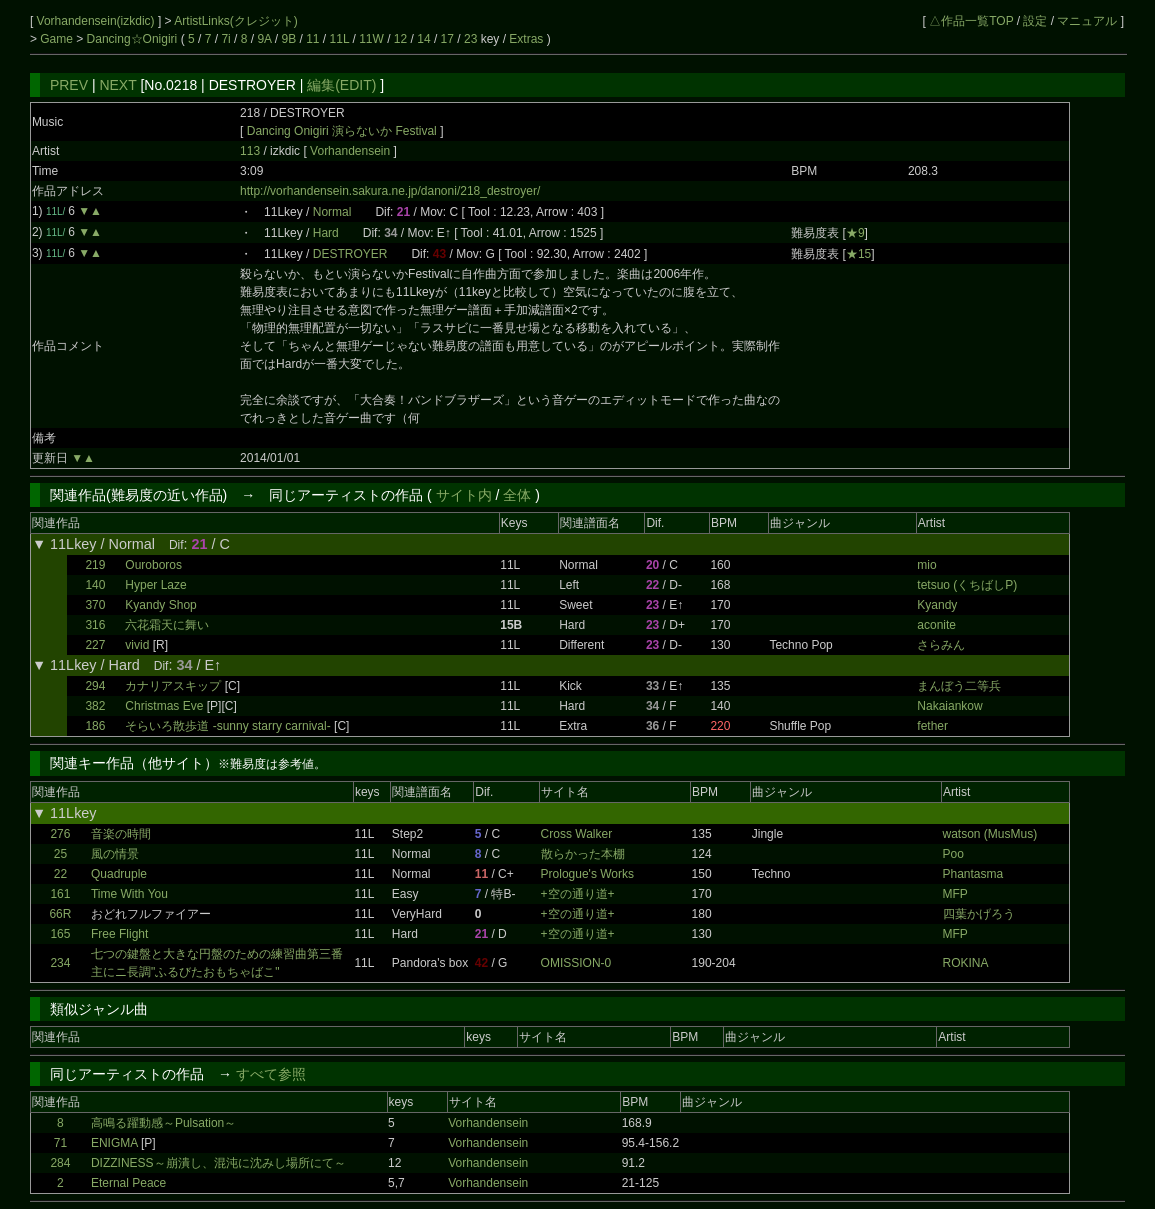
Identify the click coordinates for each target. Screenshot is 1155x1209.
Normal (332, 212)
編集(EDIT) (341, 85)
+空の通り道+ (578, 894)
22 (60, 874)
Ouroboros (153, 565)
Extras (526, 39)
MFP (955, 894)
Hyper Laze (155, 585)
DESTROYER (350, 254)
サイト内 (464, 495)
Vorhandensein (351, 151)
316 (95, 625)
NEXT (117, 85)
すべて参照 (271, 1074)
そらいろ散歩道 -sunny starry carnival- (227, 726)
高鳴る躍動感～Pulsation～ (163, 1123)
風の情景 (115, 854)
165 (60, 934)
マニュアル (1087, 21)
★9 (855, 233)
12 (400, 39)
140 (95, 585)
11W (371, 39)
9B (288, 39)
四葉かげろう (979, 914)
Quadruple (119, 874)
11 (312, 39)
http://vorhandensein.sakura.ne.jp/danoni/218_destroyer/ (390, 191)
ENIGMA (114, 1143)
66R (60, 914)
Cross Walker (577, 834)
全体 (517, 495)
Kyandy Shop (160, 605)
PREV (69, 85)
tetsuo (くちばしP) (967, 585)
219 (95, 565)
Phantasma (973, 874)
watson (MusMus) (990, 834)
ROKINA (966, 963)
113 (250, 151)
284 (60, 1163)
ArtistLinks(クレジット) (235, 21)
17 (447, 39)
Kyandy (937, 605)
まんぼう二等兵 (959, 686)
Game (58, 39)
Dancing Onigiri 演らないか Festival (342, 131)
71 (60, 1143)
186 (95, 726)
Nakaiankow (949, 706)
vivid (137, 645)
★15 (858, 254)
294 (95, 686)
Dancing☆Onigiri (134, 39)
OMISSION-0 (576, 963)
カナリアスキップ (173, 686)
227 (95, 645)
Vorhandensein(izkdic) (97, 21)
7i (225, 39)
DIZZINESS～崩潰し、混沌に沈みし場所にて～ (218, 1163)
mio (926, 565)
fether (932, 726)
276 (60, 834)
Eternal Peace (128, 1183)
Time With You (129, 894)
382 (95, 706)
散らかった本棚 (583, 854)
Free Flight (119, 934)
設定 (1035, 21)
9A (264, 39)
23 (470, 39)
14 (423, 39)
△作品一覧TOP (971, 21)
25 (60, 854)
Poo (953, 854)
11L (340, 39)
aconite (936, 625)
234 (60, 963)
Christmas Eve (164, 706)
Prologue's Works (587, 874)
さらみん (941, 645)
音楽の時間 (121, 834)
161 (60, 894)
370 (95, 605)
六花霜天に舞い (167, 625)
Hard (326, 233)
